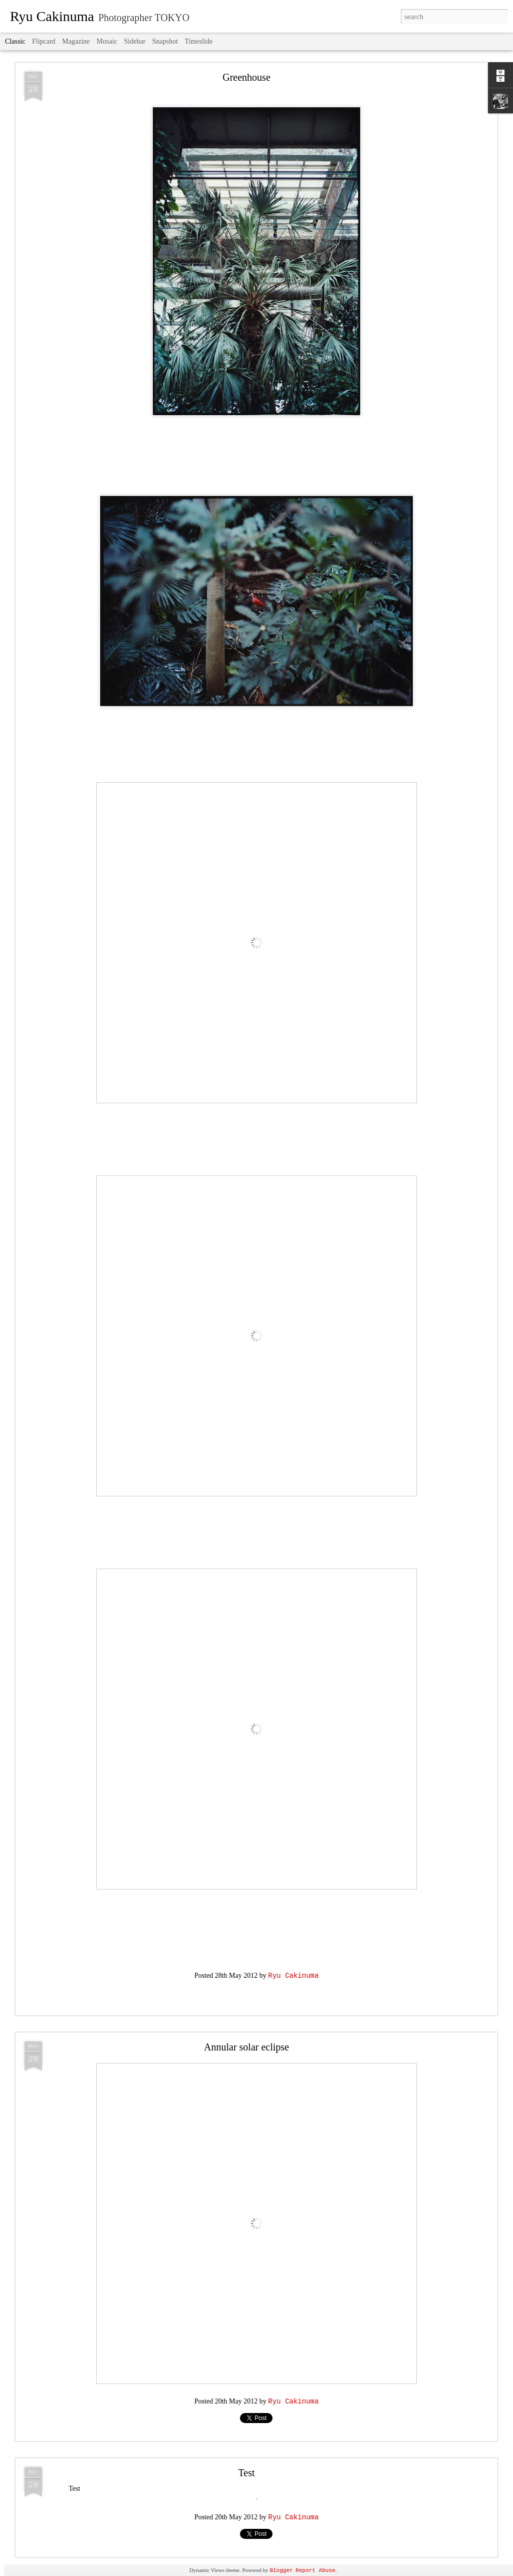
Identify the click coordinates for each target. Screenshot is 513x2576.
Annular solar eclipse (246, 2046)
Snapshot (165, 41)
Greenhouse (246, 77)
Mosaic (107, 41)
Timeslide (199, 41)
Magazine (76, 41)
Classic (15, 41)
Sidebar (135, 41)
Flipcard (44, 41)
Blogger (281, 2570)
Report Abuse (315, 2570)
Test (246, 2472)
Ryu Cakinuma (293, 1976)
